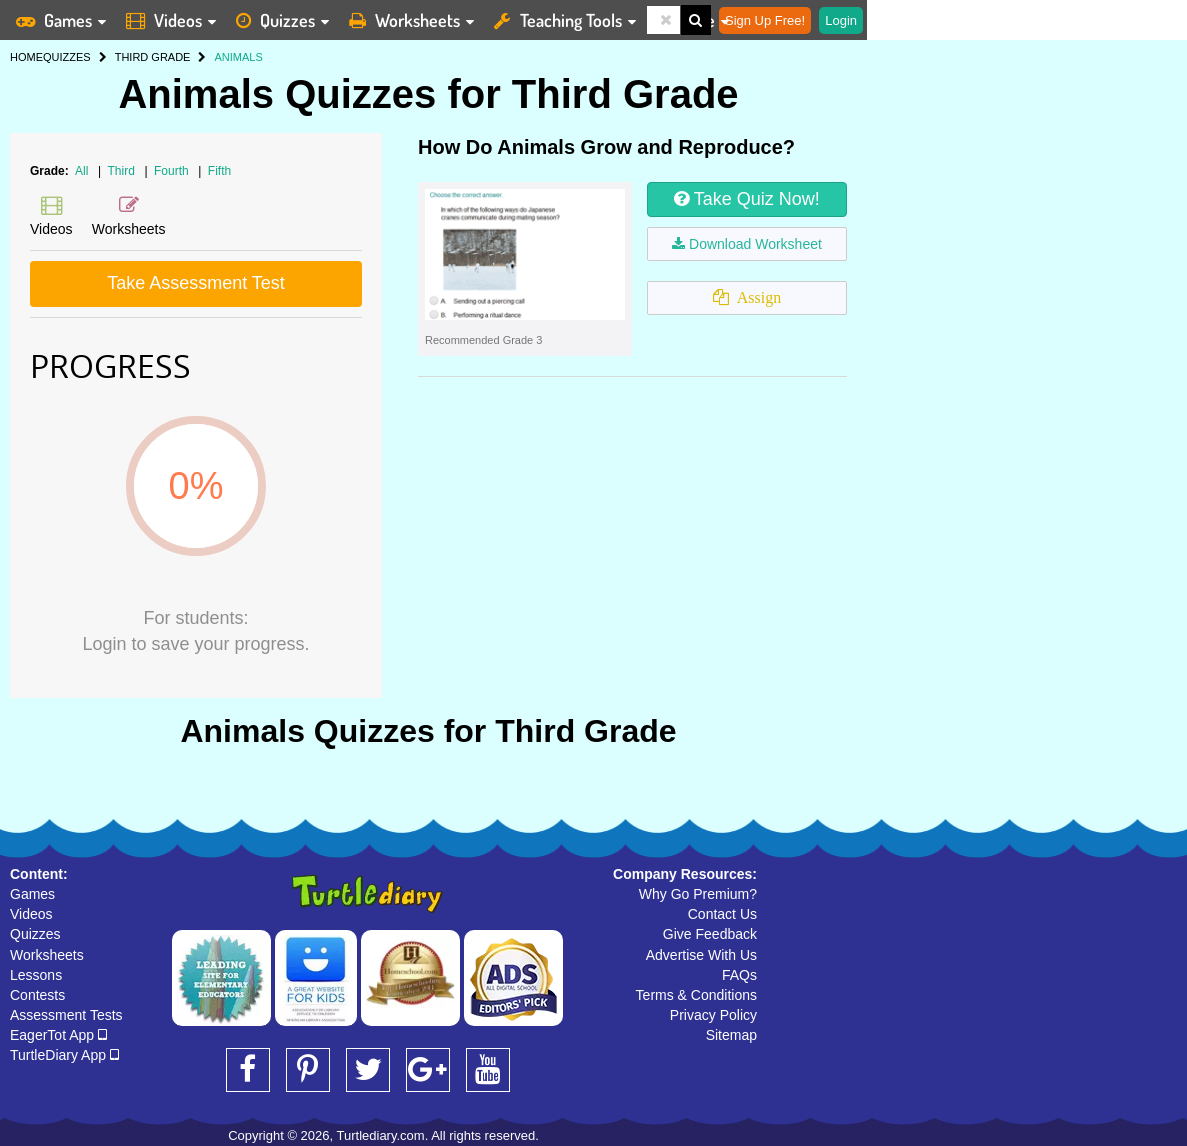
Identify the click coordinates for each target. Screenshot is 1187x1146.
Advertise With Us (701, 955)
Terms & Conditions (696, 995)
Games (32, 894)
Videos (31, 914)
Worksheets (47, 955)
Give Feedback (710, 934)
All (81, 171)
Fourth (173, 171)
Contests (37, 995)
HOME (26, 57)
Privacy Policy (713, 1015)
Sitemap (731, 1035)
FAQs (739, 975)
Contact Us (722, 914)
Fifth (219, 171)
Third (123, 171)
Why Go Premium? (698, 894)
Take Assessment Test (196, 283)
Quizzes (35, 934)
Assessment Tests (66, 1015)
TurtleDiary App (64, 1055)
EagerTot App (58, 1035)
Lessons (36, 975)
